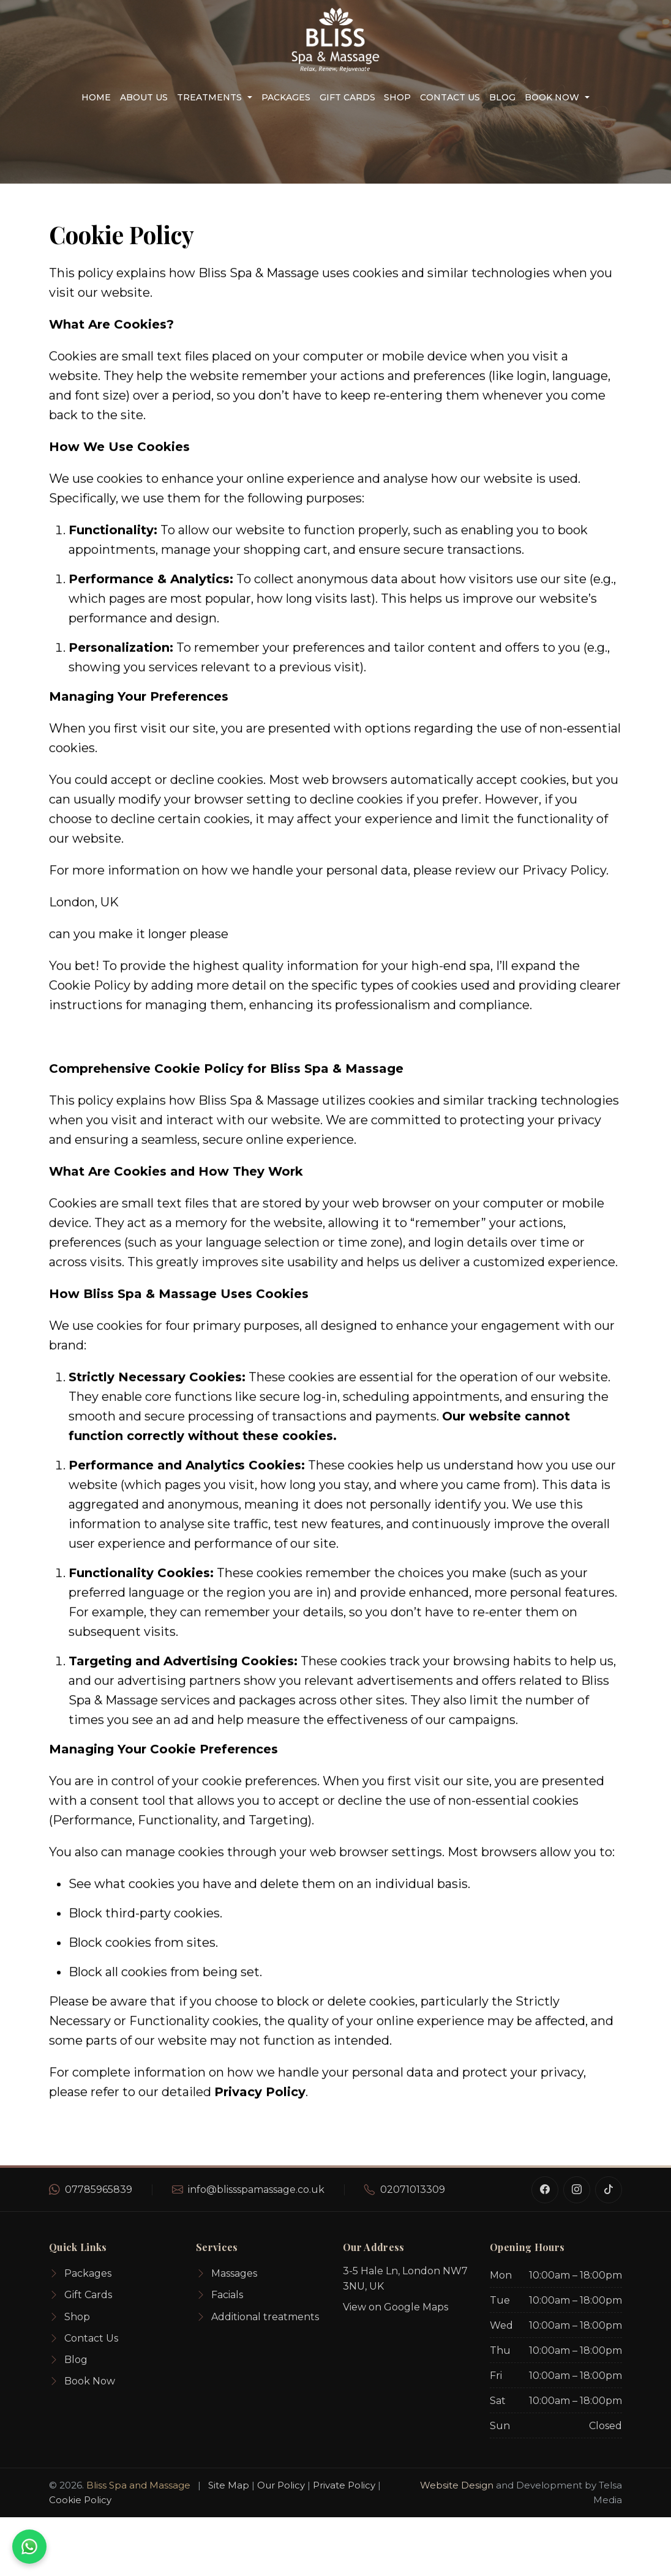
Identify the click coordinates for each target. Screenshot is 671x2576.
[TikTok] (608, 2189)
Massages (226, 2274)
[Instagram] (576, 2189)
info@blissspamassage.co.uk (256, 2189)
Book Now (552, 97)
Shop (397, 97)
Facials (219, 2295)
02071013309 (412, 2189)
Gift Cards (347, 97)
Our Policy (281, 2485)
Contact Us (450, 97)
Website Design (456, 2485)
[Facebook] (544, 2189)
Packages (285, 97)
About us (144, 97)
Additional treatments (257, 2317)
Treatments (209, 97)
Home (96, 97)
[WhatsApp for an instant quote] (29, 2546)
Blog (502, 97)
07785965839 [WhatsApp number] (98, 2189)
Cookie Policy (80, 2500)
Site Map (228, 2485)
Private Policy (344, 2485)
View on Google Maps (395, 2307)
